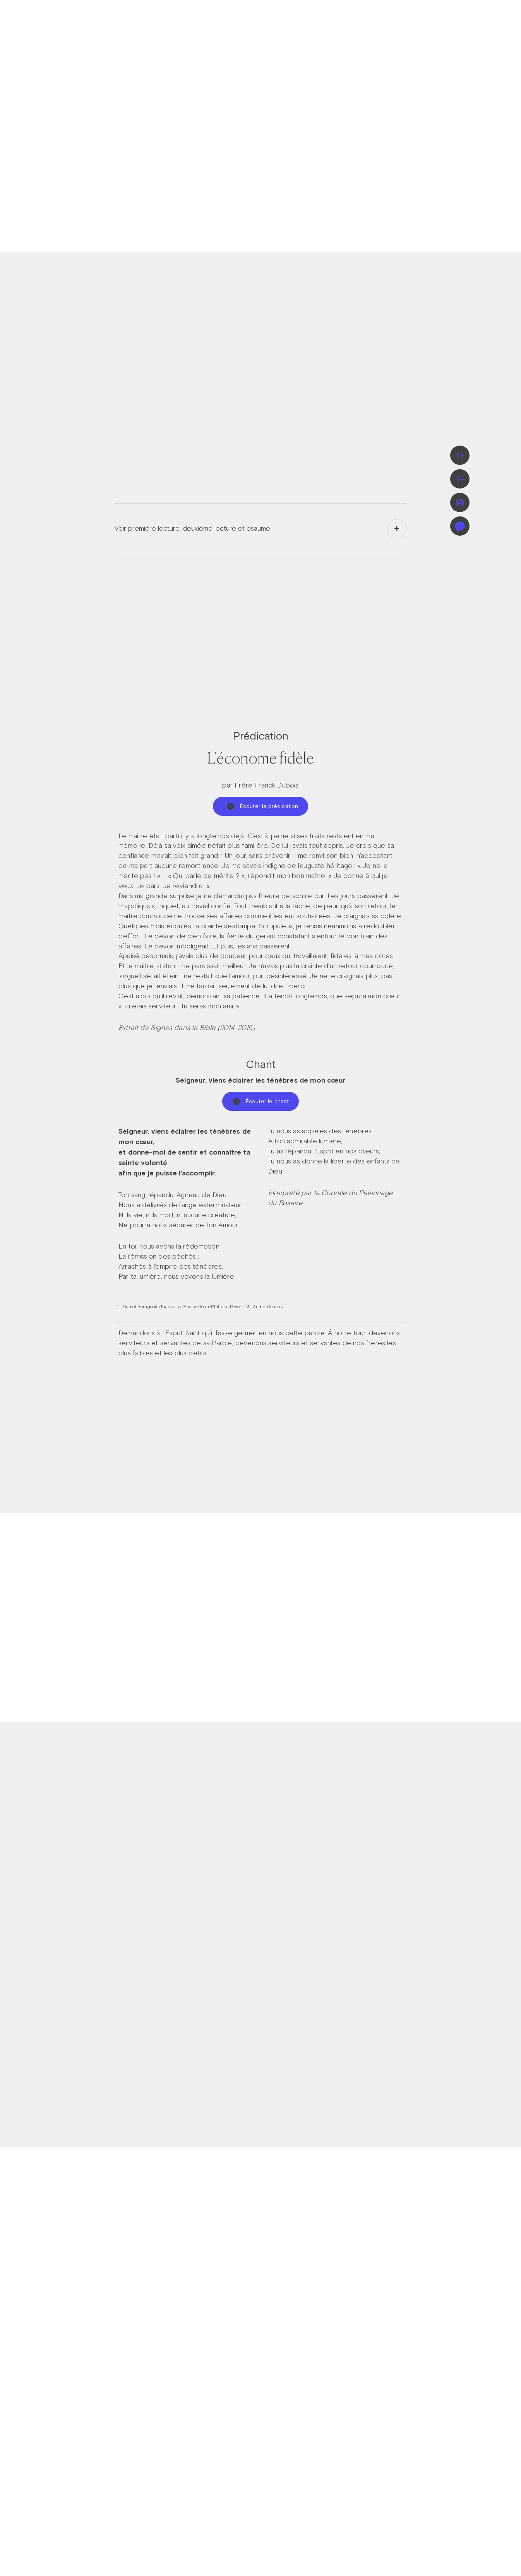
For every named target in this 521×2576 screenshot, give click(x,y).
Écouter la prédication (262, 806)
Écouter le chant (261, 1101)
